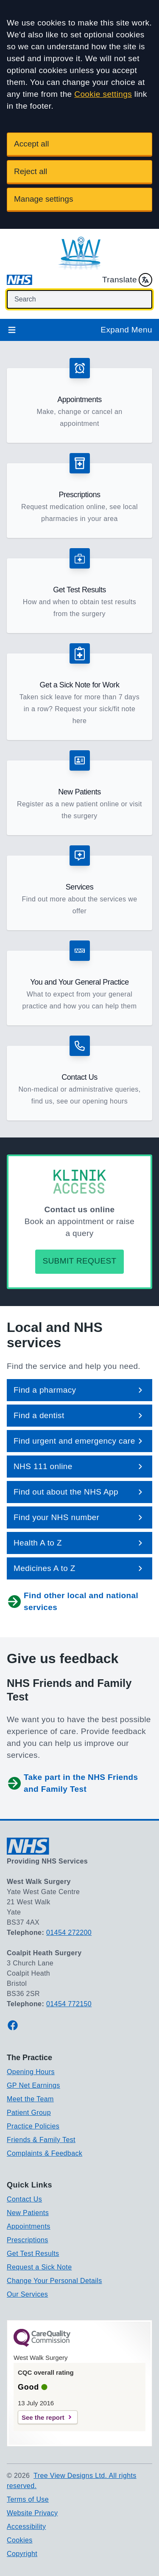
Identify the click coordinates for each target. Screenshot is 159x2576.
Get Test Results (33, 2253)
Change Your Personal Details (54, 2280)
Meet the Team (30, 2099)
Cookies (20, 2540)
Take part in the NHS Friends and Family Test (72, 1783)
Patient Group (29, 2112)
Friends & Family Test (41, 2139)
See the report (43, 2417)
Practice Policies (33, 2126)
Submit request (79, 1260)
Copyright (22, 2553)
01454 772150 (69, 2003)
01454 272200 (69, 1932)
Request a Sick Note (39, 2267)
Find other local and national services (72, 1601)
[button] (79, 400)
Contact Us (24, 2199)
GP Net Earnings (33, 2085)
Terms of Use (28, 2499)
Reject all (30, 171)
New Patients (28, 2212)
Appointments (28, 2226)
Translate (127, 280)
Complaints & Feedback (44, 2153)
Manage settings (43, 198)
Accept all (31, 143)
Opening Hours (31, 2071)
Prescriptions (27, 2240)
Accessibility (26, 2526)
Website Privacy (32, 2513)
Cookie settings (103, 94)
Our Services (27, 2294)
